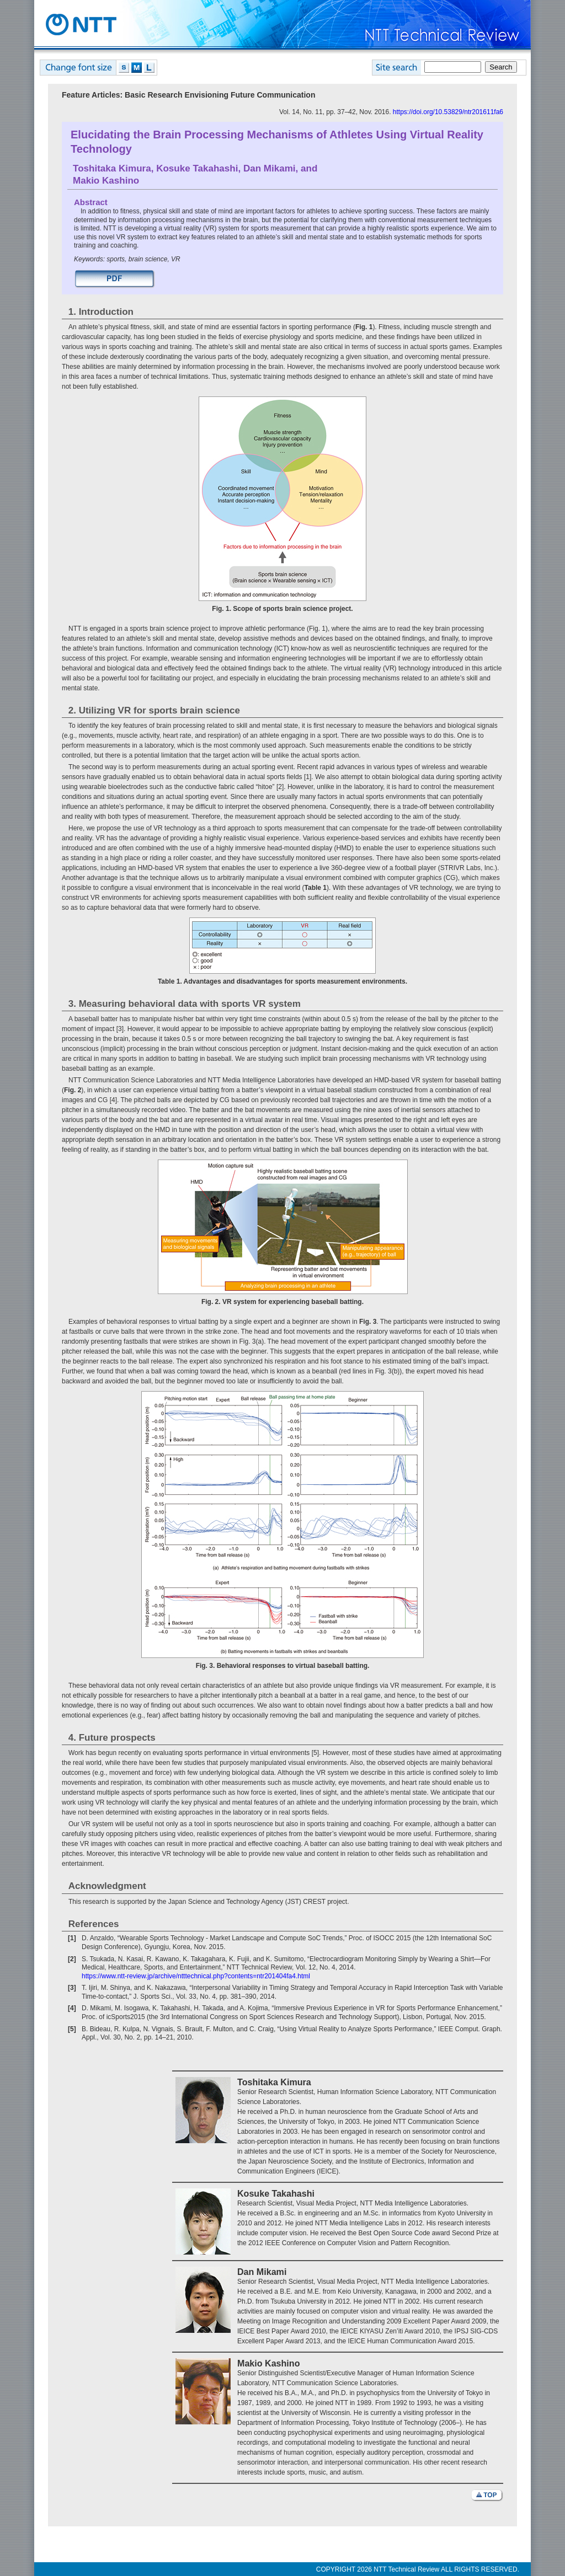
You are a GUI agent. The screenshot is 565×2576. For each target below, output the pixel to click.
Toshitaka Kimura (112, 168)
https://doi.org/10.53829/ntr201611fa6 (448, 112)
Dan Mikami (269, 168)
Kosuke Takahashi (197, 168)
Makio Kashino (106, 180)
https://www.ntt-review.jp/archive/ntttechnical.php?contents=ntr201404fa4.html (196, 1976)
